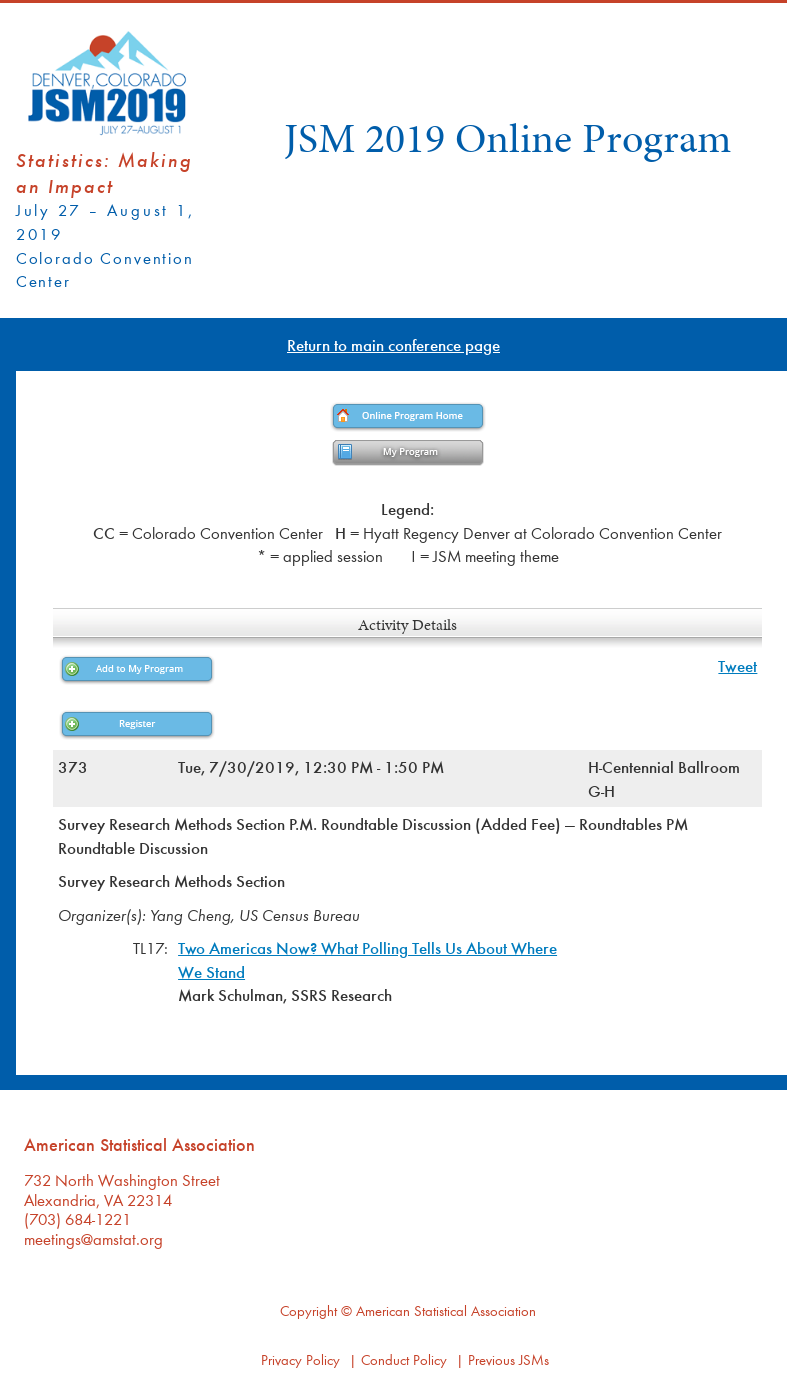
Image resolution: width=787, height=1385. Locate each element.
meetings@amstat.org (93, 1238)
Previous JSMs (508, 1359)
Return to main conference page (393, 344)
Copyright (308, 1310)
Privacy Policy (300, 1359)
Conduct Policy (404, 1359)
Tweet (737, 665)
